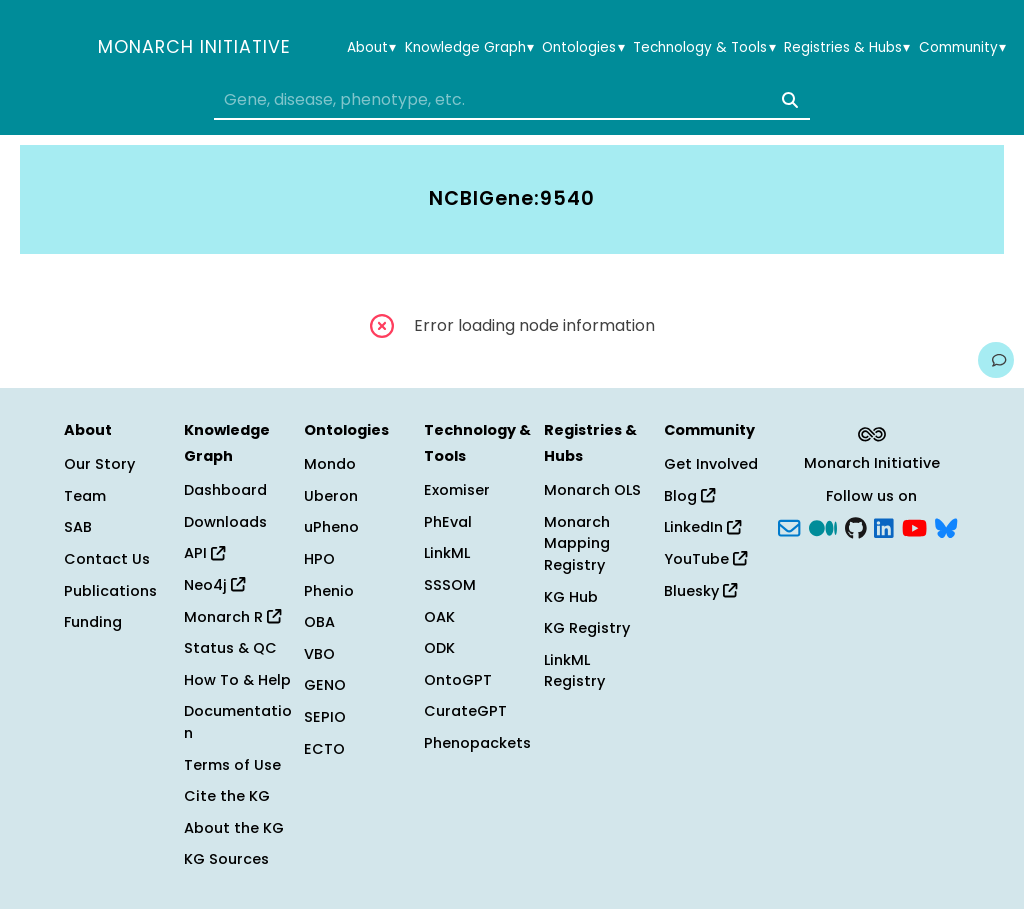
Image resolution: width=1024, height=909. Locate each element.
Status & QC (230, 648)
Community (962, 48)
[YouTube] (914, 526)
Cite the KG (227, 796)
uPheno (331, 527)
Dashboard (225, 490)
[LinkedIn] (884, 526)
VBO (319, 654)
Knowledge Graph (469, 48)
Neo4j (214, 585)
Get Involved (711, 464)
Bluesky (700, 591)
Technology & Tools (704, 48)
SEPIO (325, 717)
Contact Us (107, 559)
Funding (93, 622)
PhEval (448, 522)
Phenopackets (477, 743)
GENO (325, 685)
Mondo (330, 464)
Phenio (329, 591)
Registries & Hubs (847, 48)
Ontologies (583, 48)
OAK (439, 617)
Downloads (225, 522)
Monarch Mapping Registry (577, 543)
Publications (110, 591)
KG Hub (571, 597)
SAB (78, 527)
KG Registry (587, 628)
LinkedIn (702, 527)
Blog (689, 496)
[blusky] (946, 526)
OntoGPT (458, 680)
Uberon (331, 496)
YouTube (705, 559)
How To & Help (237, 680)
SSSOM (450, 585)
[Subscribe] (789, 526)
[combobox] (512, 100)
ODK (439, 648)
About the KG (234, 828)
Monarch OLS (592, 490)
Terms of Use (232, 765)
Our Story (99, 464)
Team (85, 496)
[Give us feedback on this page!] (996, 360)
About (371, 48)
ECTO (324, 749)
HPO (319, 559)
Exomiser (457, 490)
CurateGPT (465, 711)
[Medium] (823, 526)
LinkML (447, 553)
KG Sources (226, 859)
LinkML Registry (574, 671)
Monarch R (232, 617)
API (204, 553)
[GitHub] (856, 526)
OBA (319, 622)
